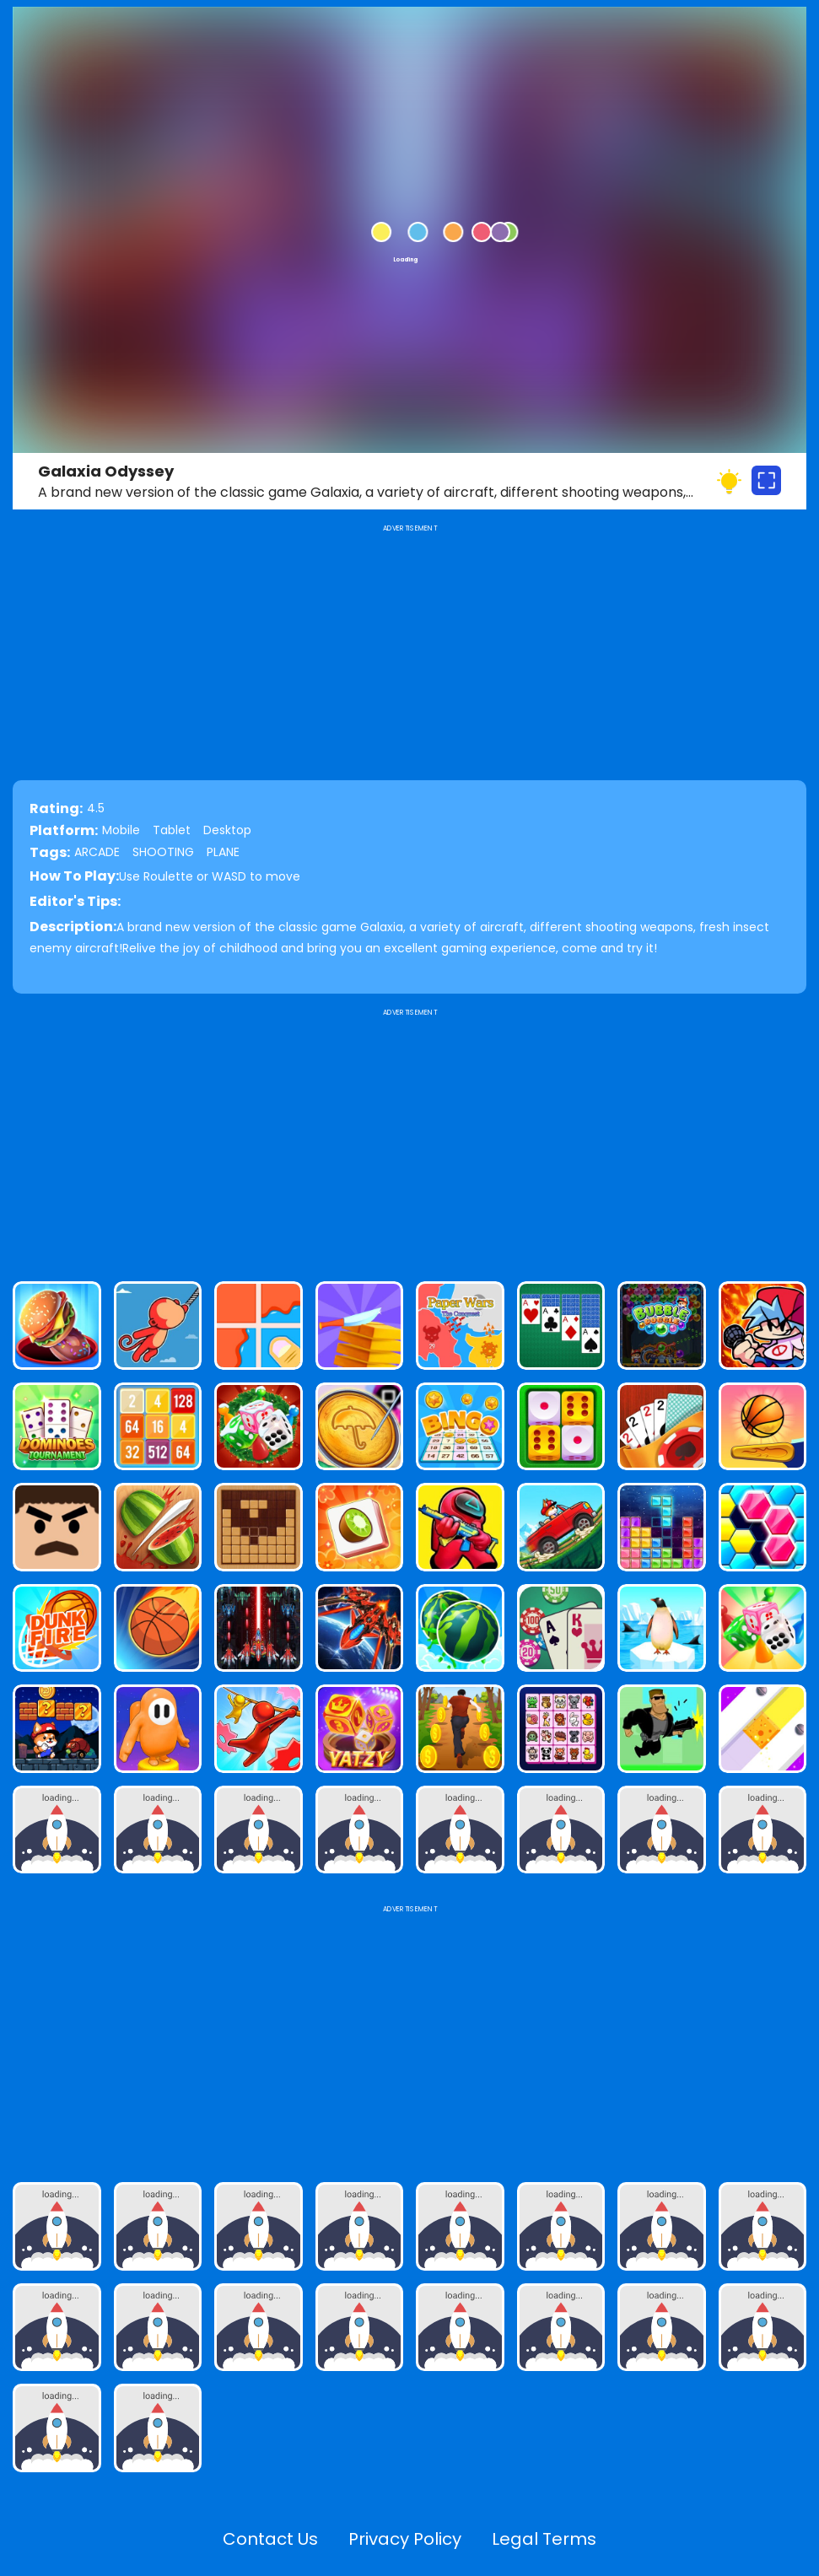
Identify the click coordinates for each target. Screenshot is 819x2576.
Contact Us (270, 2539)
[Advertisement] (409, 1138)
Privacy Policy (404, 2539)
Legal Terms (544, 2539)
